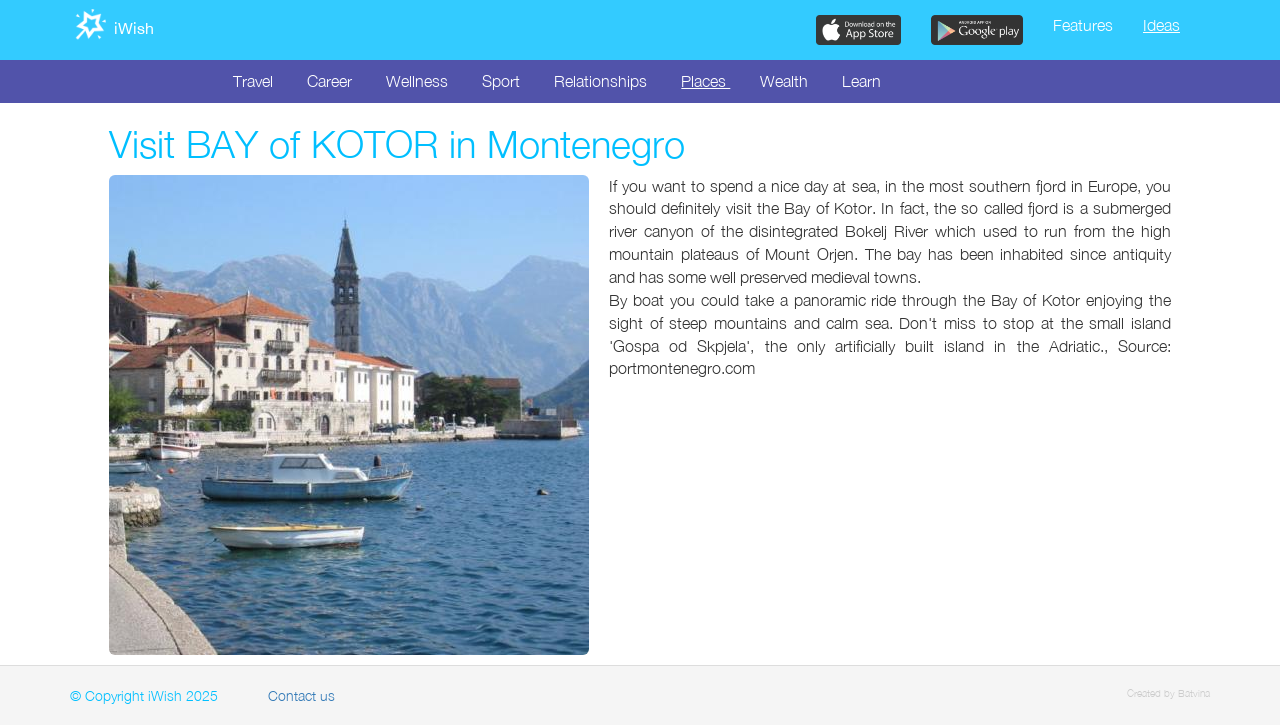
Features (1083, 25)
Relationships (600, 81)
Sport (501, 81)
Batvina (1194, 693)
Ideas (1161, 25)
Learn (861, 81)
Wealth (784, 81)
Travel (253, 81)
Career (329, 81)
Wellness (417, 81)
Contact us (301, 695)
